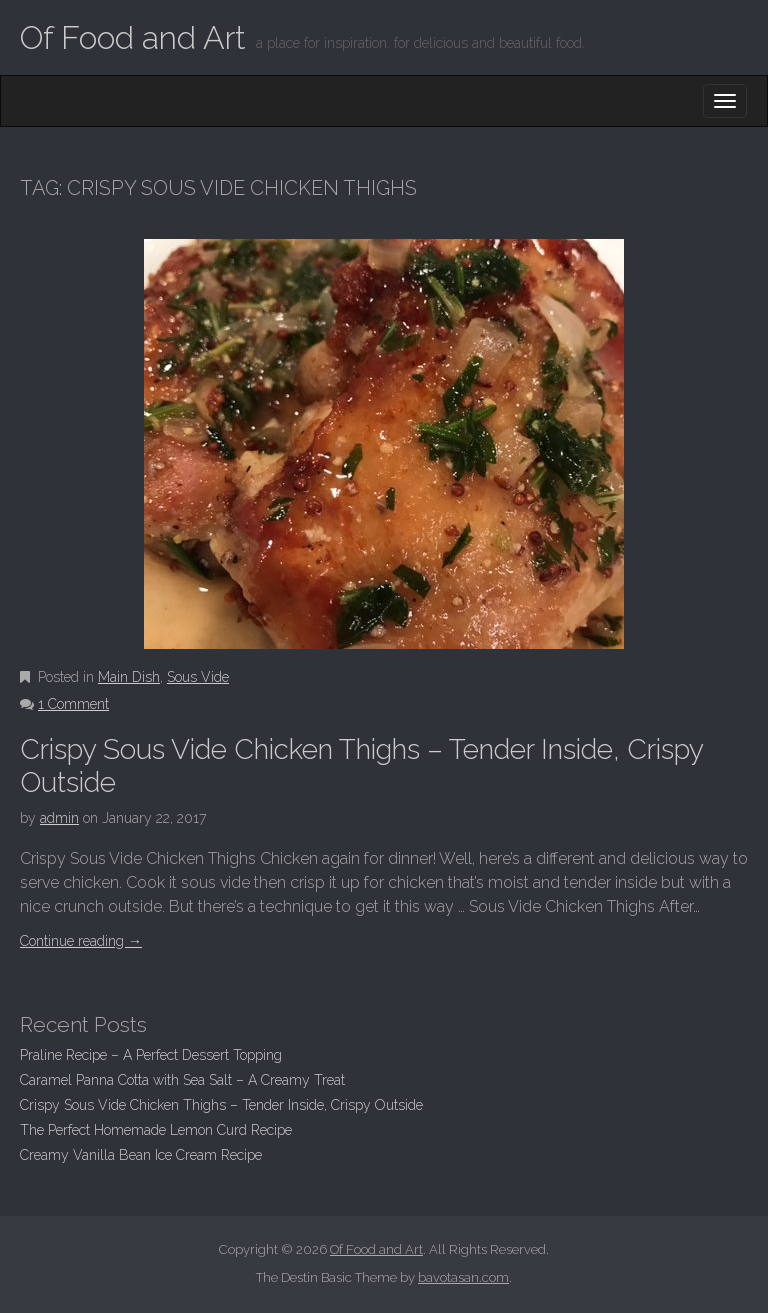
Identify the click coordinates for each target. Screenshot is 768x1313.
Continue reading (81, 941)
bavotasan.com (463, 1277)
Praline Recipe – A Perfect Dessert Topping (151, 1055)
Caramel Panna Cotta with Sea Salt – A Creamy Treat (182, 1080)
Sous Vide (198, 677)
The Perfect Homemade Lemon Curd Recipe (156, 1130)
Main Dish (129, 677)
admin (59, 818)
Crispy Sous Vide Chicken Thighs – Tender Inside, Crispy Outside (221, 1105)
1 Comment (73, 704)
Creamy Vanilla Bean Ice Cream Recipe (141, 1155)
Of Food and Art (133, 37)
